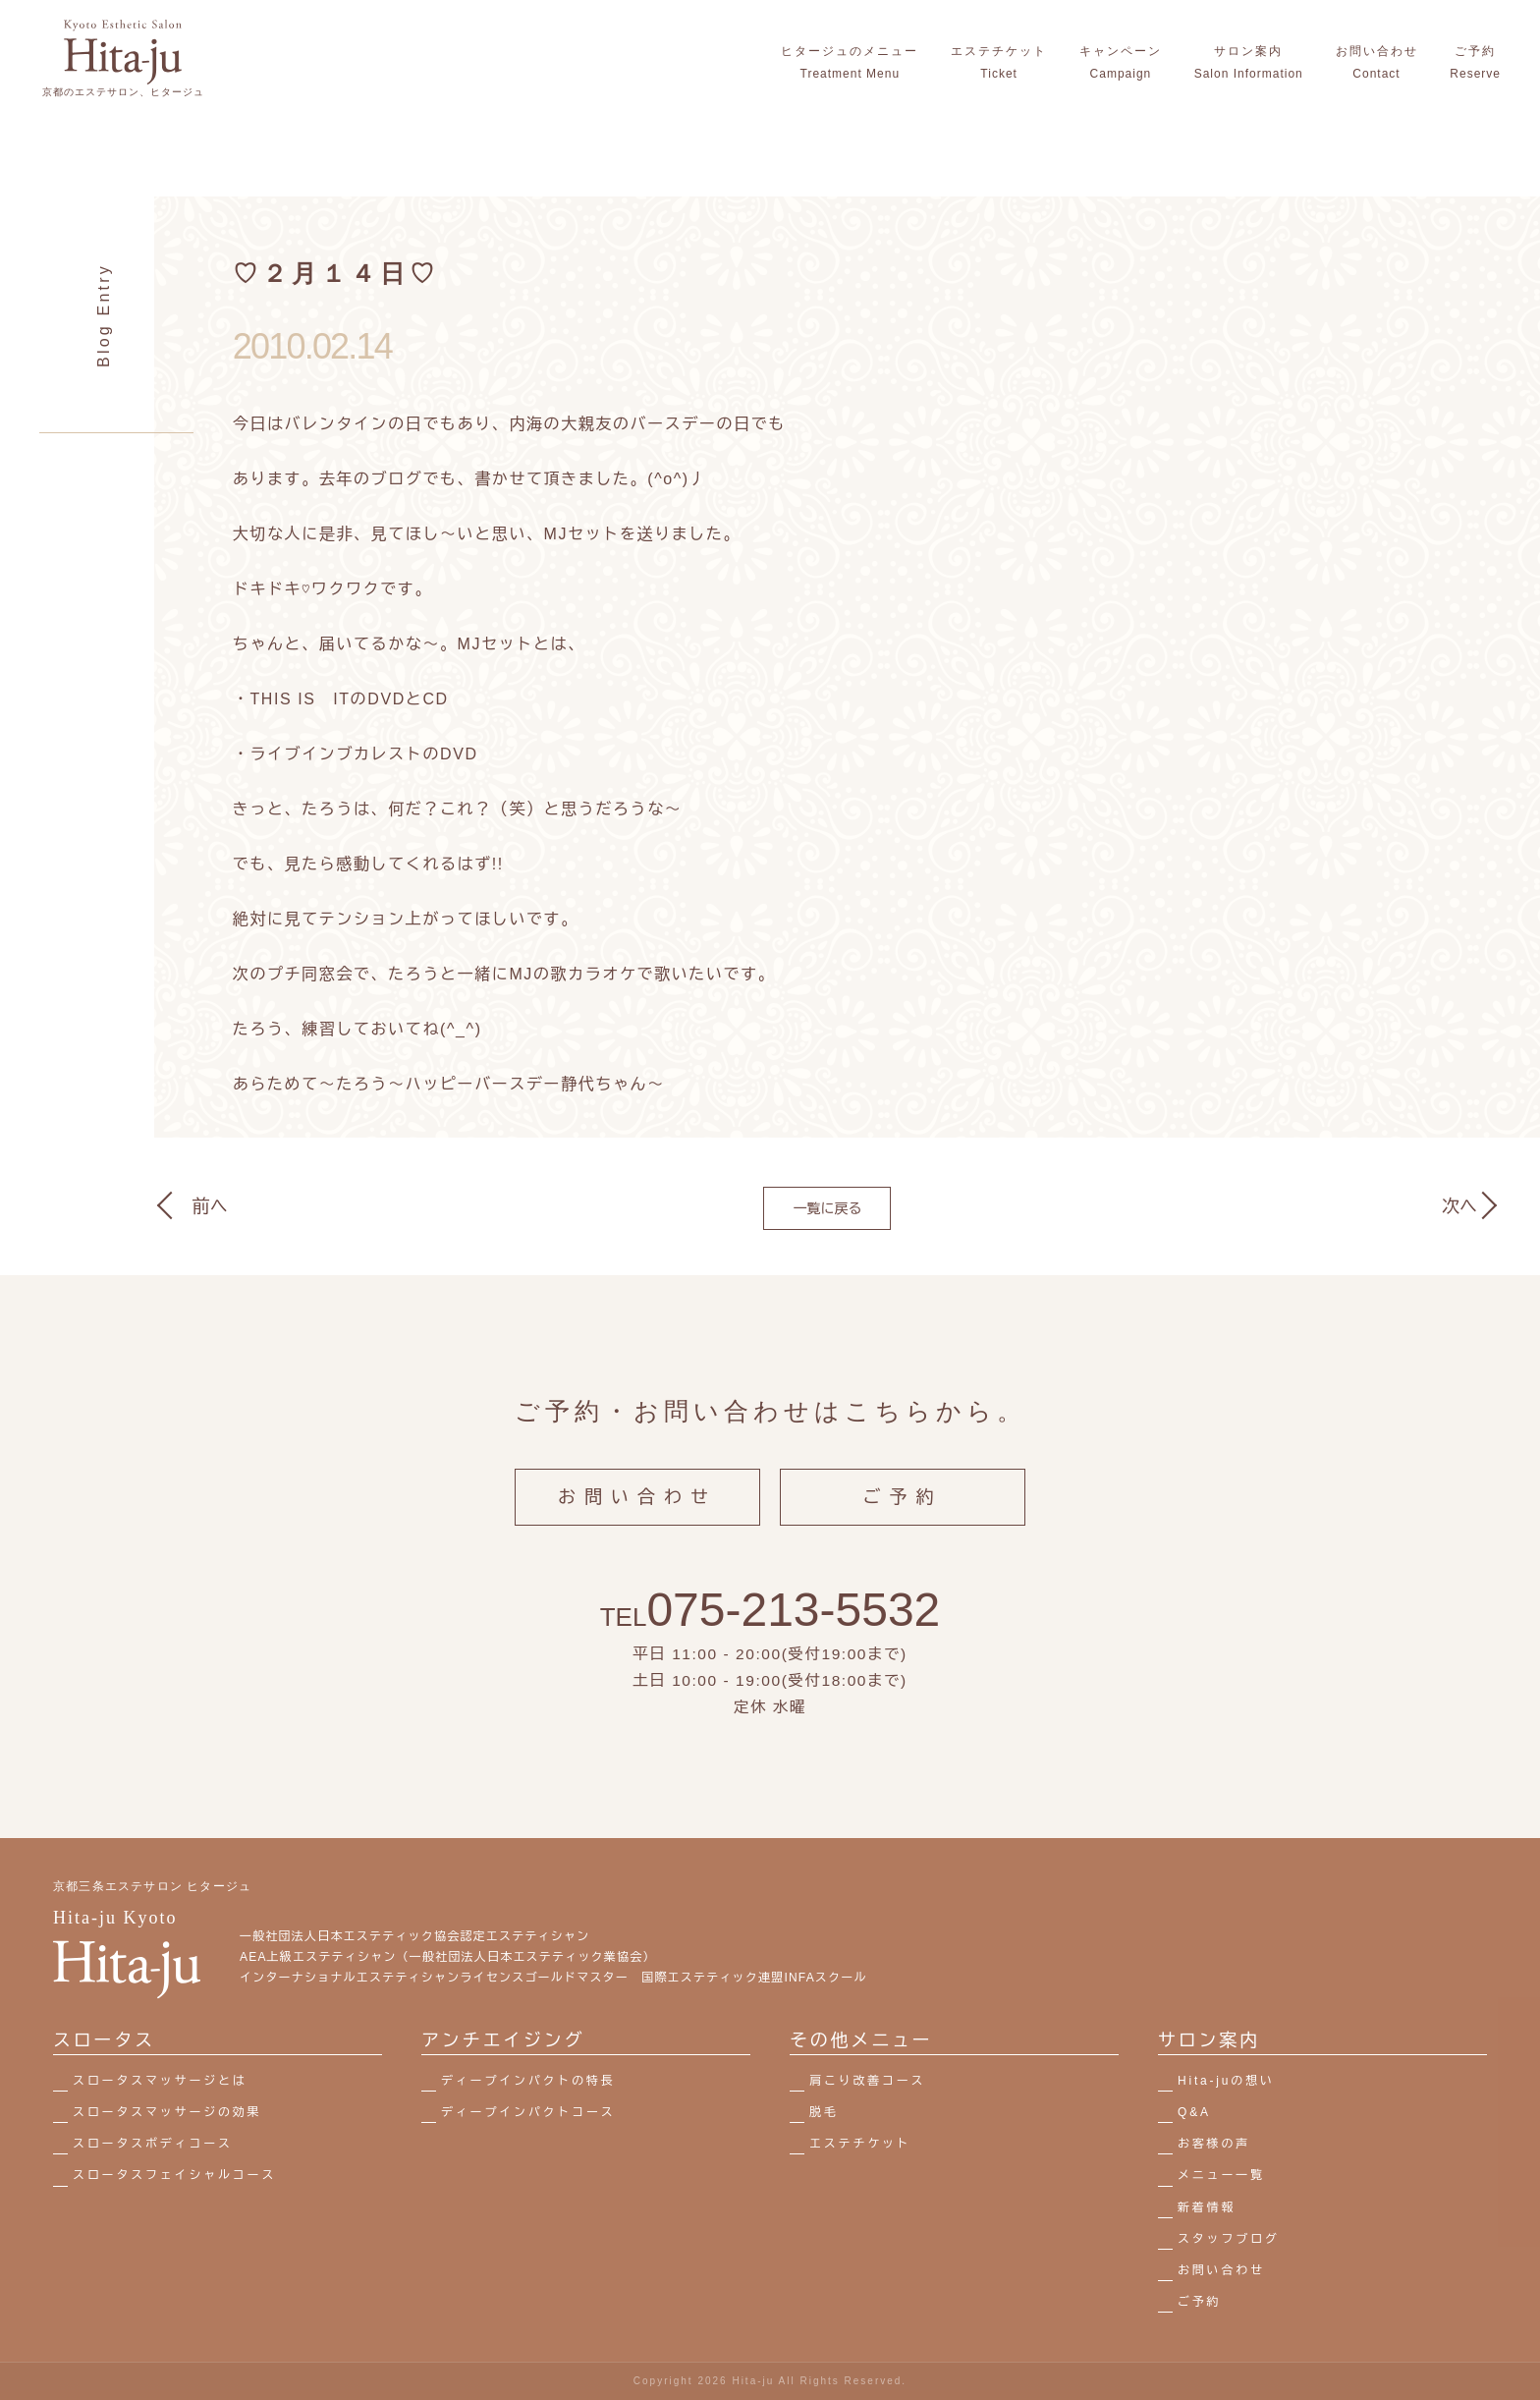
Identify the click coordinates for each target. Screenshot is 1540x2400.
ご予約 (903, 1516)
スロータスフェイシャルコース (174, 2175)
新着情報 (1207, 2207)
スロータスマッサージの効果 (167, 2112)
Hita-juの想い (1226, 2081)
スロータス (104, 2040)
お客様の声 (1214, 2143)
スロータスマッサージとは (160, 2081)
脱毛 (824, 2112)
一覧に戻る (827, 1208)
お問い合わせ (637, 1516)
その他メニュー (861, 2040)
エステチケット (860, 2143)
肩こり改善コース (867, 2081)
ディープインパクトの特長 (528, 2081)
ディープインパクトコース (528, 2112)
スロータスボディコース (153, 2143)
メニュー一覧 (1221, 2175)
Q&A (1194, 2112)
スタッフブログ (1229, 2239)
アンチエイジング (502, 2040)
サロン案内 (1209, 2040)
